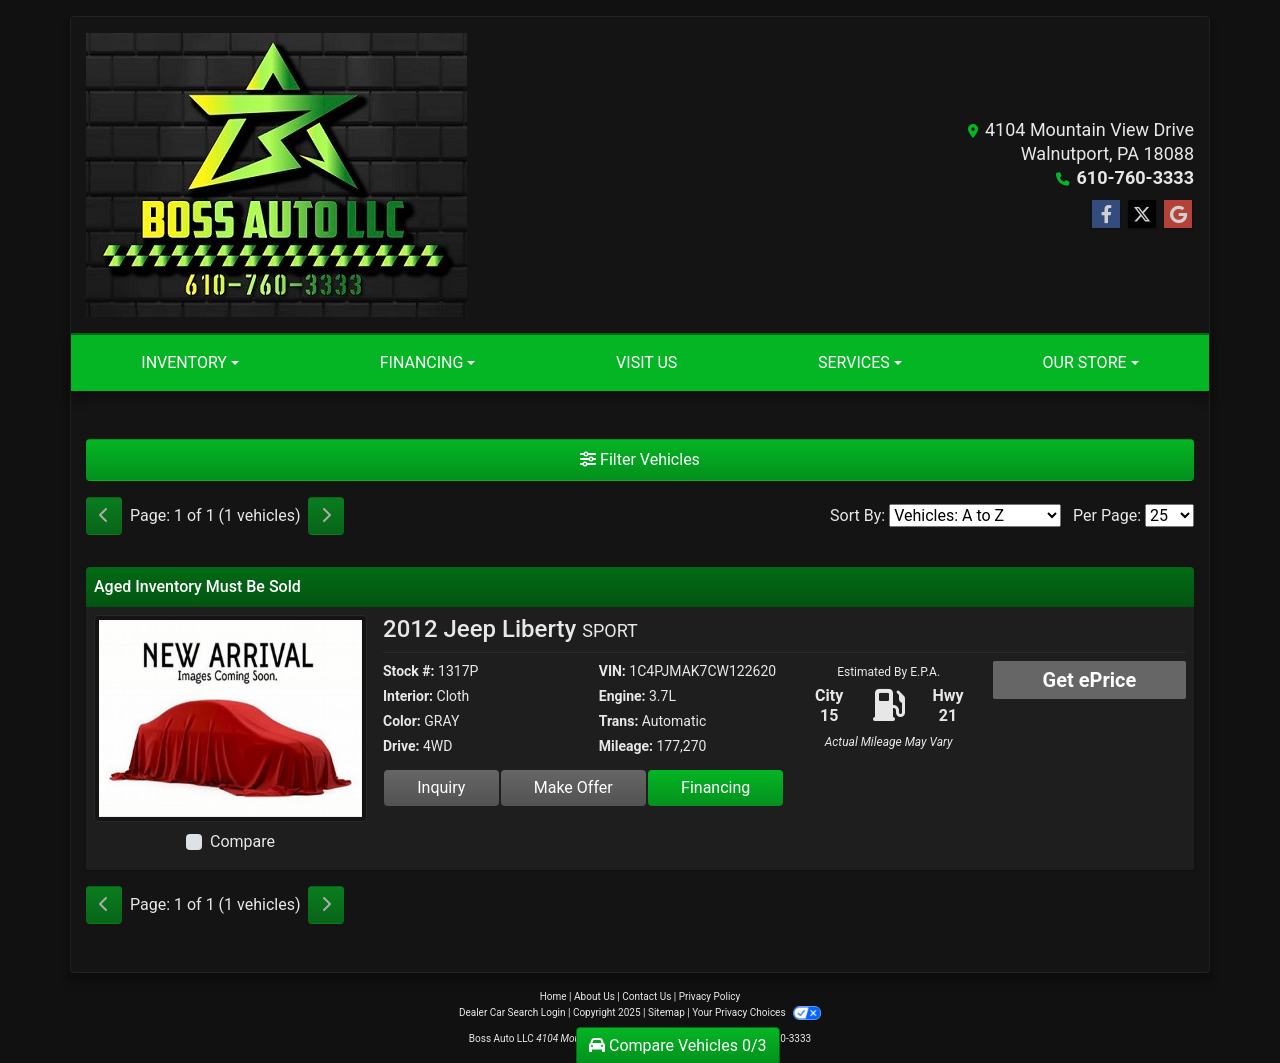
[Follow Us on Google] (1178, 215)
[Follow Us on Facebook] (1106, 215)
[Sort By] (975, 515)
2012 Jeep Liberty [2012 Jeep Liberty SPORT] (510, 629)
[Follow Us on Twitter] (1142, 215)
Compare (242, 841)
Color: (402, 721)
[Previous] (104, 516)
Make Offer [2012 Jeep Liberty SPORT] (573, 787)
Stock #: (409, 671)
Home (553, 996)
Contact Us (646, 996)
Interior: (408, 696)
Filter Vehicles (640, 459)
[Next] (326, 516)
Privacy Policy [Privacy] (710, 996)
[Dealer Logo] (276, 175)
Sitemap (666, 1012)
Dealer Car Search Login (512, 1012)
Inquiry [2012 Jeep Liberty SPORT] (441, 787)
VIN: (612, 671)
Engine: (622, 696)
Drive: (401, 746)
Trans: (619, 721)
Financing (715, 787)
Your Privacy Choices (756, 1012)
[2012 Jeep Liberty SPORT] (230, 717)
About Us (594, 996)
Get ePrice (1090, 680)
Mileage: (626, 746)
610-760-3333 (1135, 177)
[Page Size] (1169, 515)
